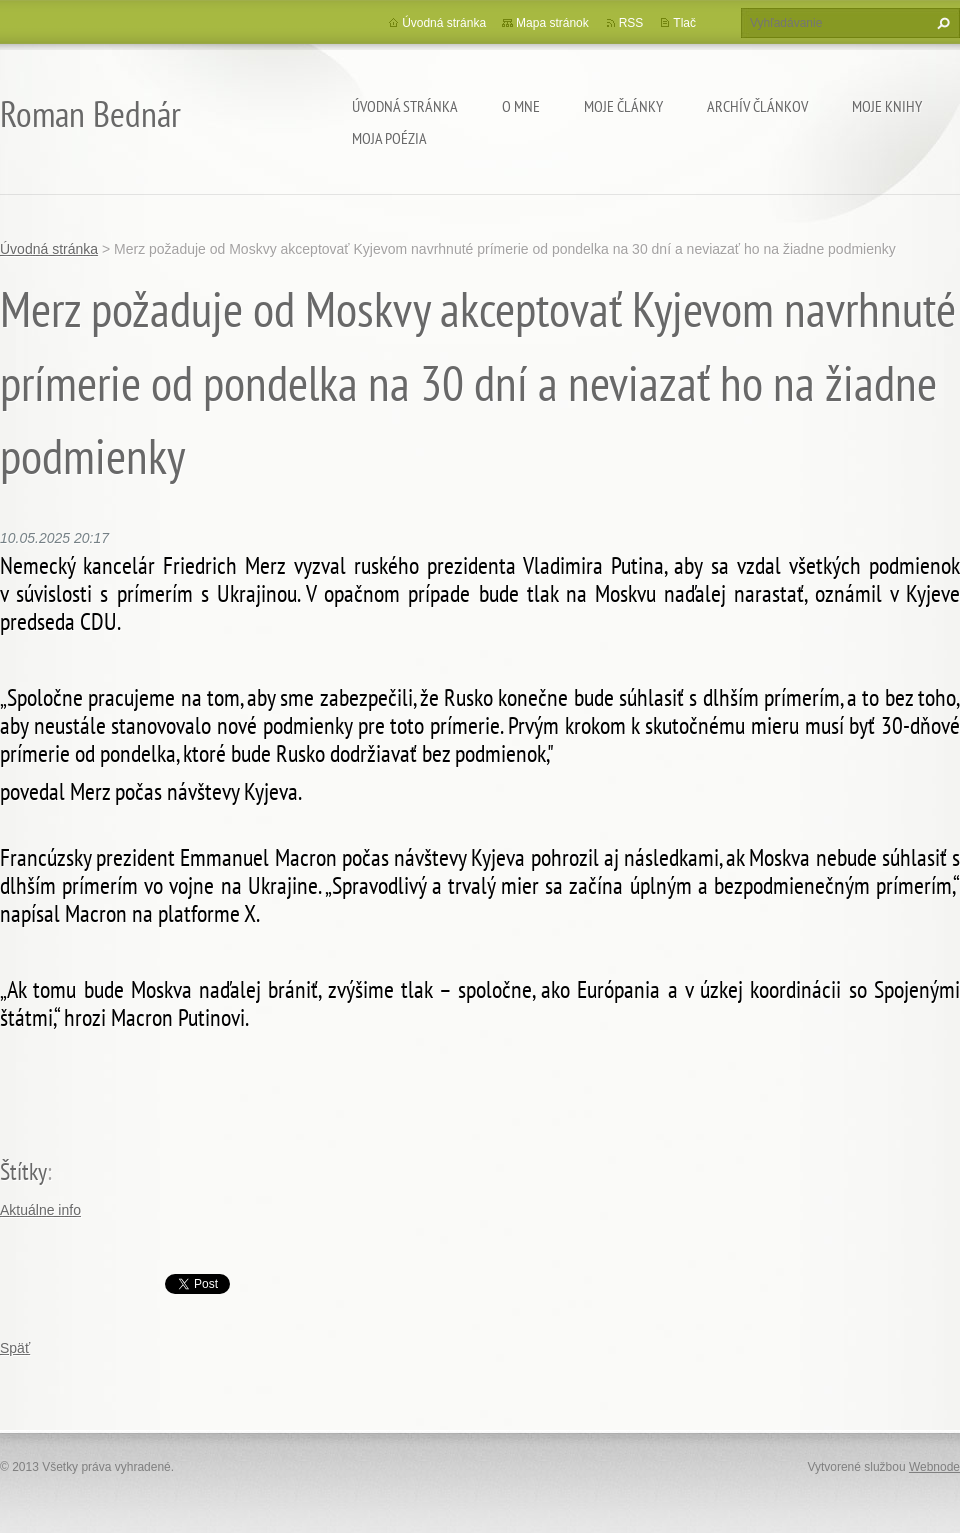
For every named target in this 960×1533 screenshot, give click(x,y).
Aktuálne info (40, 1210)
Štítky (23, 1171)
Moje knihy (887, 106)
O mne (521, 106)
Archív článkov (757, 106)
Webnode (934, 1467)
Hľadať (941, 23)
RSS (631, 23)
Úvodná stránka (405, 106)
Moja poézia (389, 138)
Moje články (623, 106)
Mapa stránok (552, 23)
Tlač (684, 23)
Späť (15, 1348)
